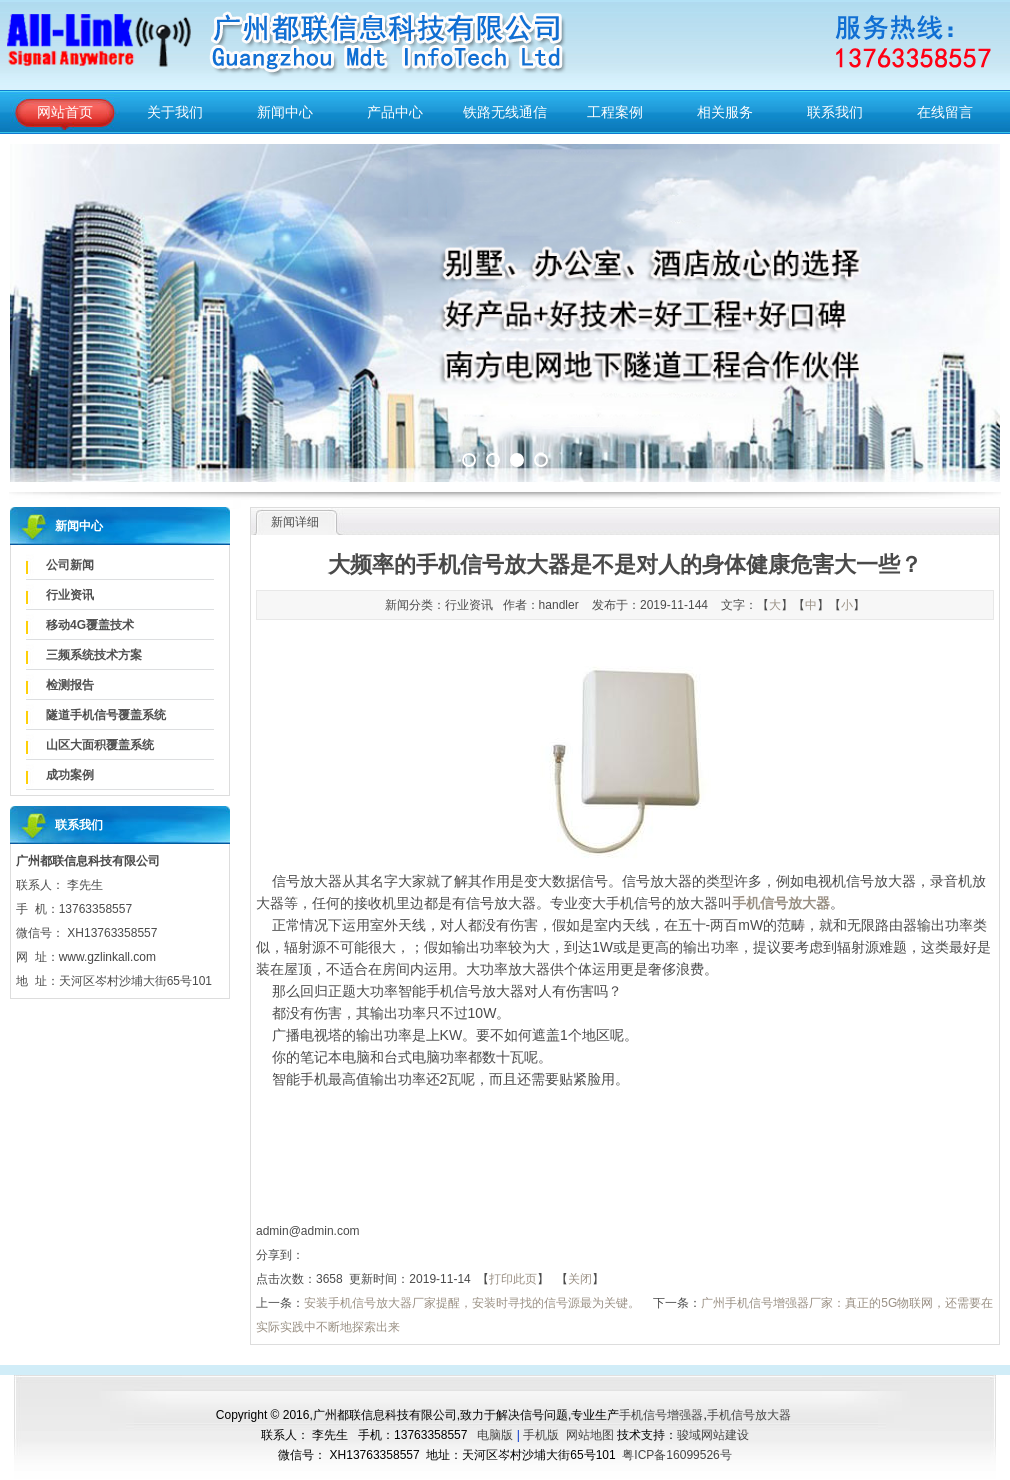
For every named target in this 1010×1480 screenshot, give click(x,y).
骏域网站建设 (713, 1435)
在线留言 (945, 112)
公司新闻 (70, 565)
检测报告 (70, 685)
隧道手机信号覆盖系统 (106, 715)
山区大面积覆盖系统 (100, 745)
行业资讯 (70, 595)
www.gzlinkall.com (107, 957)
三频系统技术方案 (94, 655)
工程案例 (615, 112)
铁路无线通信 (505, 112)
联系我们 (835, 112)
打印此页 (513, 1279)
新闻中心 (285, 112)
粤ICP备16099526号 (676, 1455)
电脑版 (495, 1435)
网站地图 (590, 1435)
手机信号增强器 (661, 1415)
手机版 (541, 1435)
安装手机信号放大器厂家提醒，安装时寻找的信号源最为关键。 (472, 1303)
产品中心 (395, 112)
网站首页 (65, 112)
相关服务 (725, 112)
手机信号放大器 (749, 1415)
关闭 (580, 1279)
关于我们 (175, 112)
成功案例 (70, 775)
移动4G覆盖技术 (90, 625)
